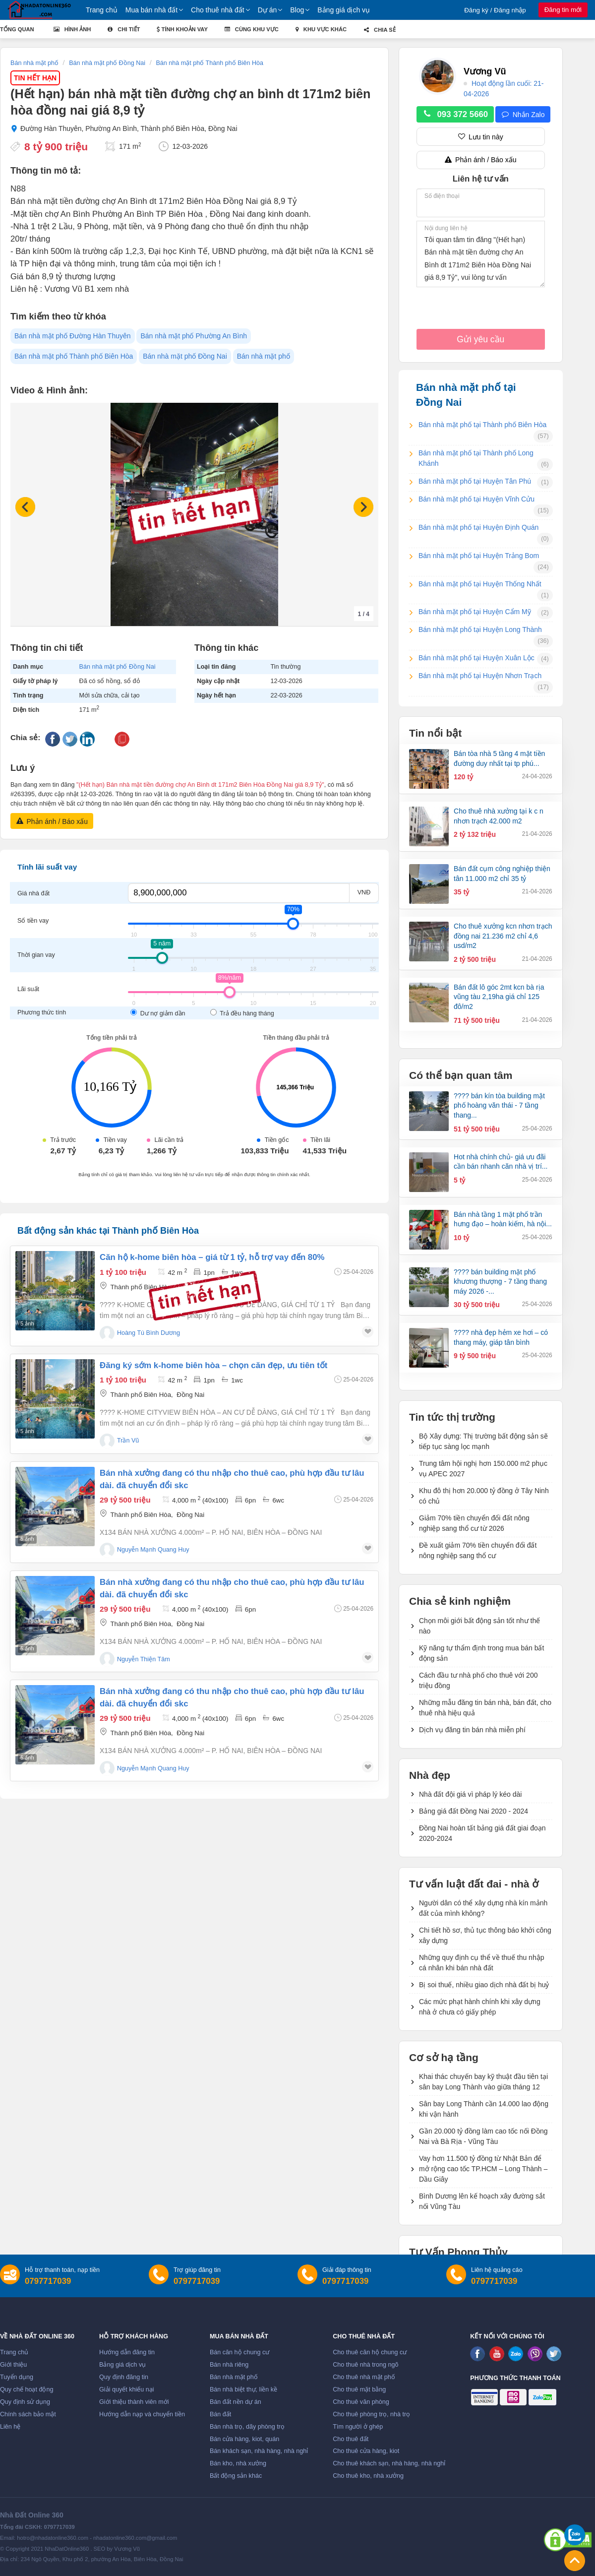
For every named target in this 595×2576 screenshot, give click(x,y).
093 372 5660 (455, 115)
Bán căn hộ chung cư (239, 2352)
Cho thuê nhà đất (217, 10)
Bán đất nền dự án (235, 2401)
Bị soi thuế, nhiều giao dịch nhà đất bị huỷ (484, 1985)
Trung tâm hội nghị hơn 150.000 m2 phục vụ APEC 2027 (483, 1468)
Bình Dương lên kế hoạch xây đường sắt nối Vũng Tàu (482, 2201)
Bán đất (220, 2414)
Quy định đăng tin (123, 2377)
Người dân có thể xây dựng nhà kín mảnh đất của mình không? (483, 1908)
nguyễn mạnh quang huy (153, 1549)
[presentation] (491, 309)
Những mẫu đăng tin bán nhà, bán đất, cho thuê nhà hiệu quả (485, 1707)
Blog (297, 10)
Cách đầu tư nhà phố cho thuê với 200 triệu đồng (478, 1680)
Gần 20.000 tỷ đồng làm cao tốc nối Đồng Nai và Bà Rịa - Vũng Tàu (483, 2136)
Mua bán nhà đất (151, 10)
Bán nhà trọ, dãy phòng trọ (247, 2426)
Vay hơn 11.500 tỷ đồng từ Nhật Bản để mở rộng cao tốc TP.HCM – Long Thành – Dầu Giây (483, 2168)
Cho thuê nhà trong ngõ (365, 2364)
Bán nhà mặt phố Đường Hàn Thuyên (72, 336)
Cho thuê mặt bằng (359, 2389)
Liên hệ (10, 2426)
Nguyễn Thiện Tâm (143, 1659)
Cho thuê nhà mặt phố (364, 2377)
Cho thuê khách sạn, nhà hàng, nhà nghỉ (389, 2463)
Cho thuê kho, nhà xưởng (368, 2475)
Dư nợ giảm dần (158, 1013)
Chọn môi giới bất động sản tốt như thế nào (479, 1626)
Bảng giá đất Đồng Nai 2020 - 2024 (473, 1811)
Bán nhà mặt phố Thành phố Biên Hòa (73, 356)
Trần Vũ (128, 1440)
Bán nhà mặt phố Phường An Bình (193, 336)
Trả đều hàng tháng (242, 1013)
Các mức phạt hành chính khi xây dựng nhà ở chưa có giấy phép (479, 2007)
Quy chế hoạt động (26, 2389)
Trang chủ (102, 10)
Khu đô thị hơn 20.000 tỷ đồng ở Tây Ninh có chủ (484, 1496)
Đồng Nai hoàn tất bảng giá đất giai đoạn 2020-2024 (482, 1833)
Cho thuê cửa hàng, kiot (366, 2451)
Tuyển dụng (16, 2377)
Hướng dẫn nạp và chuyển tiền (142, 2414)
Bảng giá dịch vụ (343, 10)
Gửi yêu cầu (480, 339)
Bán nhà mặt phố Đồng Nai (185, 356)
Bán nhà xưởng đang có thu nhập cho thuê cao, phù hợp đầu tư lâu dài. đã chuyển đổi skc (232, 1479)
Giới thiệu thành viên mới (134, 2401)
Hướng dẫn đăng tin (127, 2352)
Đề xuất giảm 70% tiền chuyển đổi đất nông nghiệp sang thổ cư (477, 1550)
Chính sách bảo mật (28, 2414)
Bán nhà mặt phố (263, 356)
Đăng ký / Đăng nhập (495, 10)
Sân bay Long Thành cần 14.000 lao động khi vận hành (483, 2109)
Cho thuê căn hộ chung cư (370, 2352)
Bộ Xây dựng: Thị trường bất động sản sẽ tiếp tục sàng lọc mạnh (483, 1441)
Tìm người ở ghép (358, 2426)
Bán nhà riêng (229, 2364)
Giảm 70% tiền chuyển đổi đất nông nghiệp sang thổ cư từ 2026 (474, 1523)
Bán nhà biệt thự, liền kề (243, 2389)
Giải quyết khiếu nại (126, 2389)
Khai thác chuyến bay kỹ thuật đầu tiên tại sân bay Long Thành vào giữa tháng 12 (483, 2082)
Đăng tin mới (563, 9)
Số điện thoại (442, 195)
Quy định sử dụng (25, 2401)
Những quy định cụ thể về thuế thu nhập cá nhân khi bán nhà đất (481, 1962)
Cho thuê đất (350, 2439)
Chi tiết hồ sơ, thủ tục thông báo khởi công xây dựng (485, 1935)
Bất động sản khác (236, 2475)
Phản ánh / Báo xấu (52, 821)
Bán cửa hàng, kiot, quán (244, 2439)
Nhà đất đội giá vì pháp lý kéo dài (470, 1794)
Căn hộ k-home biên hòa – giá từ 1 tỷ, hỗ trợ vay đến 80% (212, 1257)
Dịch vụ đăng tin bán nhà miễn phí (472, 1730)
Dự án (267, 10)
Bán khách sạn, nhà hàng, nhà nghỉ (259, 2451)
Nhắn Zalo (523, 115)
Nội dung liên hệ (446, 228)
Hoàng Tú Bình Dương (148, 1332)
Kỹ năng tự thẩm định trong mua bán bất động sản (481, 1653)
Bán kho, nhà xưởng (238, 2463)
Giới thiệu (13, 2364)
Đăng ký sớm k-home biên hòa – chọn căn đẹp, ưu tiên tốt (213, 1365)
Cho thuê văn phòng (361, 2401)
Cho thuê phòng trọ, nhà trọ (371, 2414)
